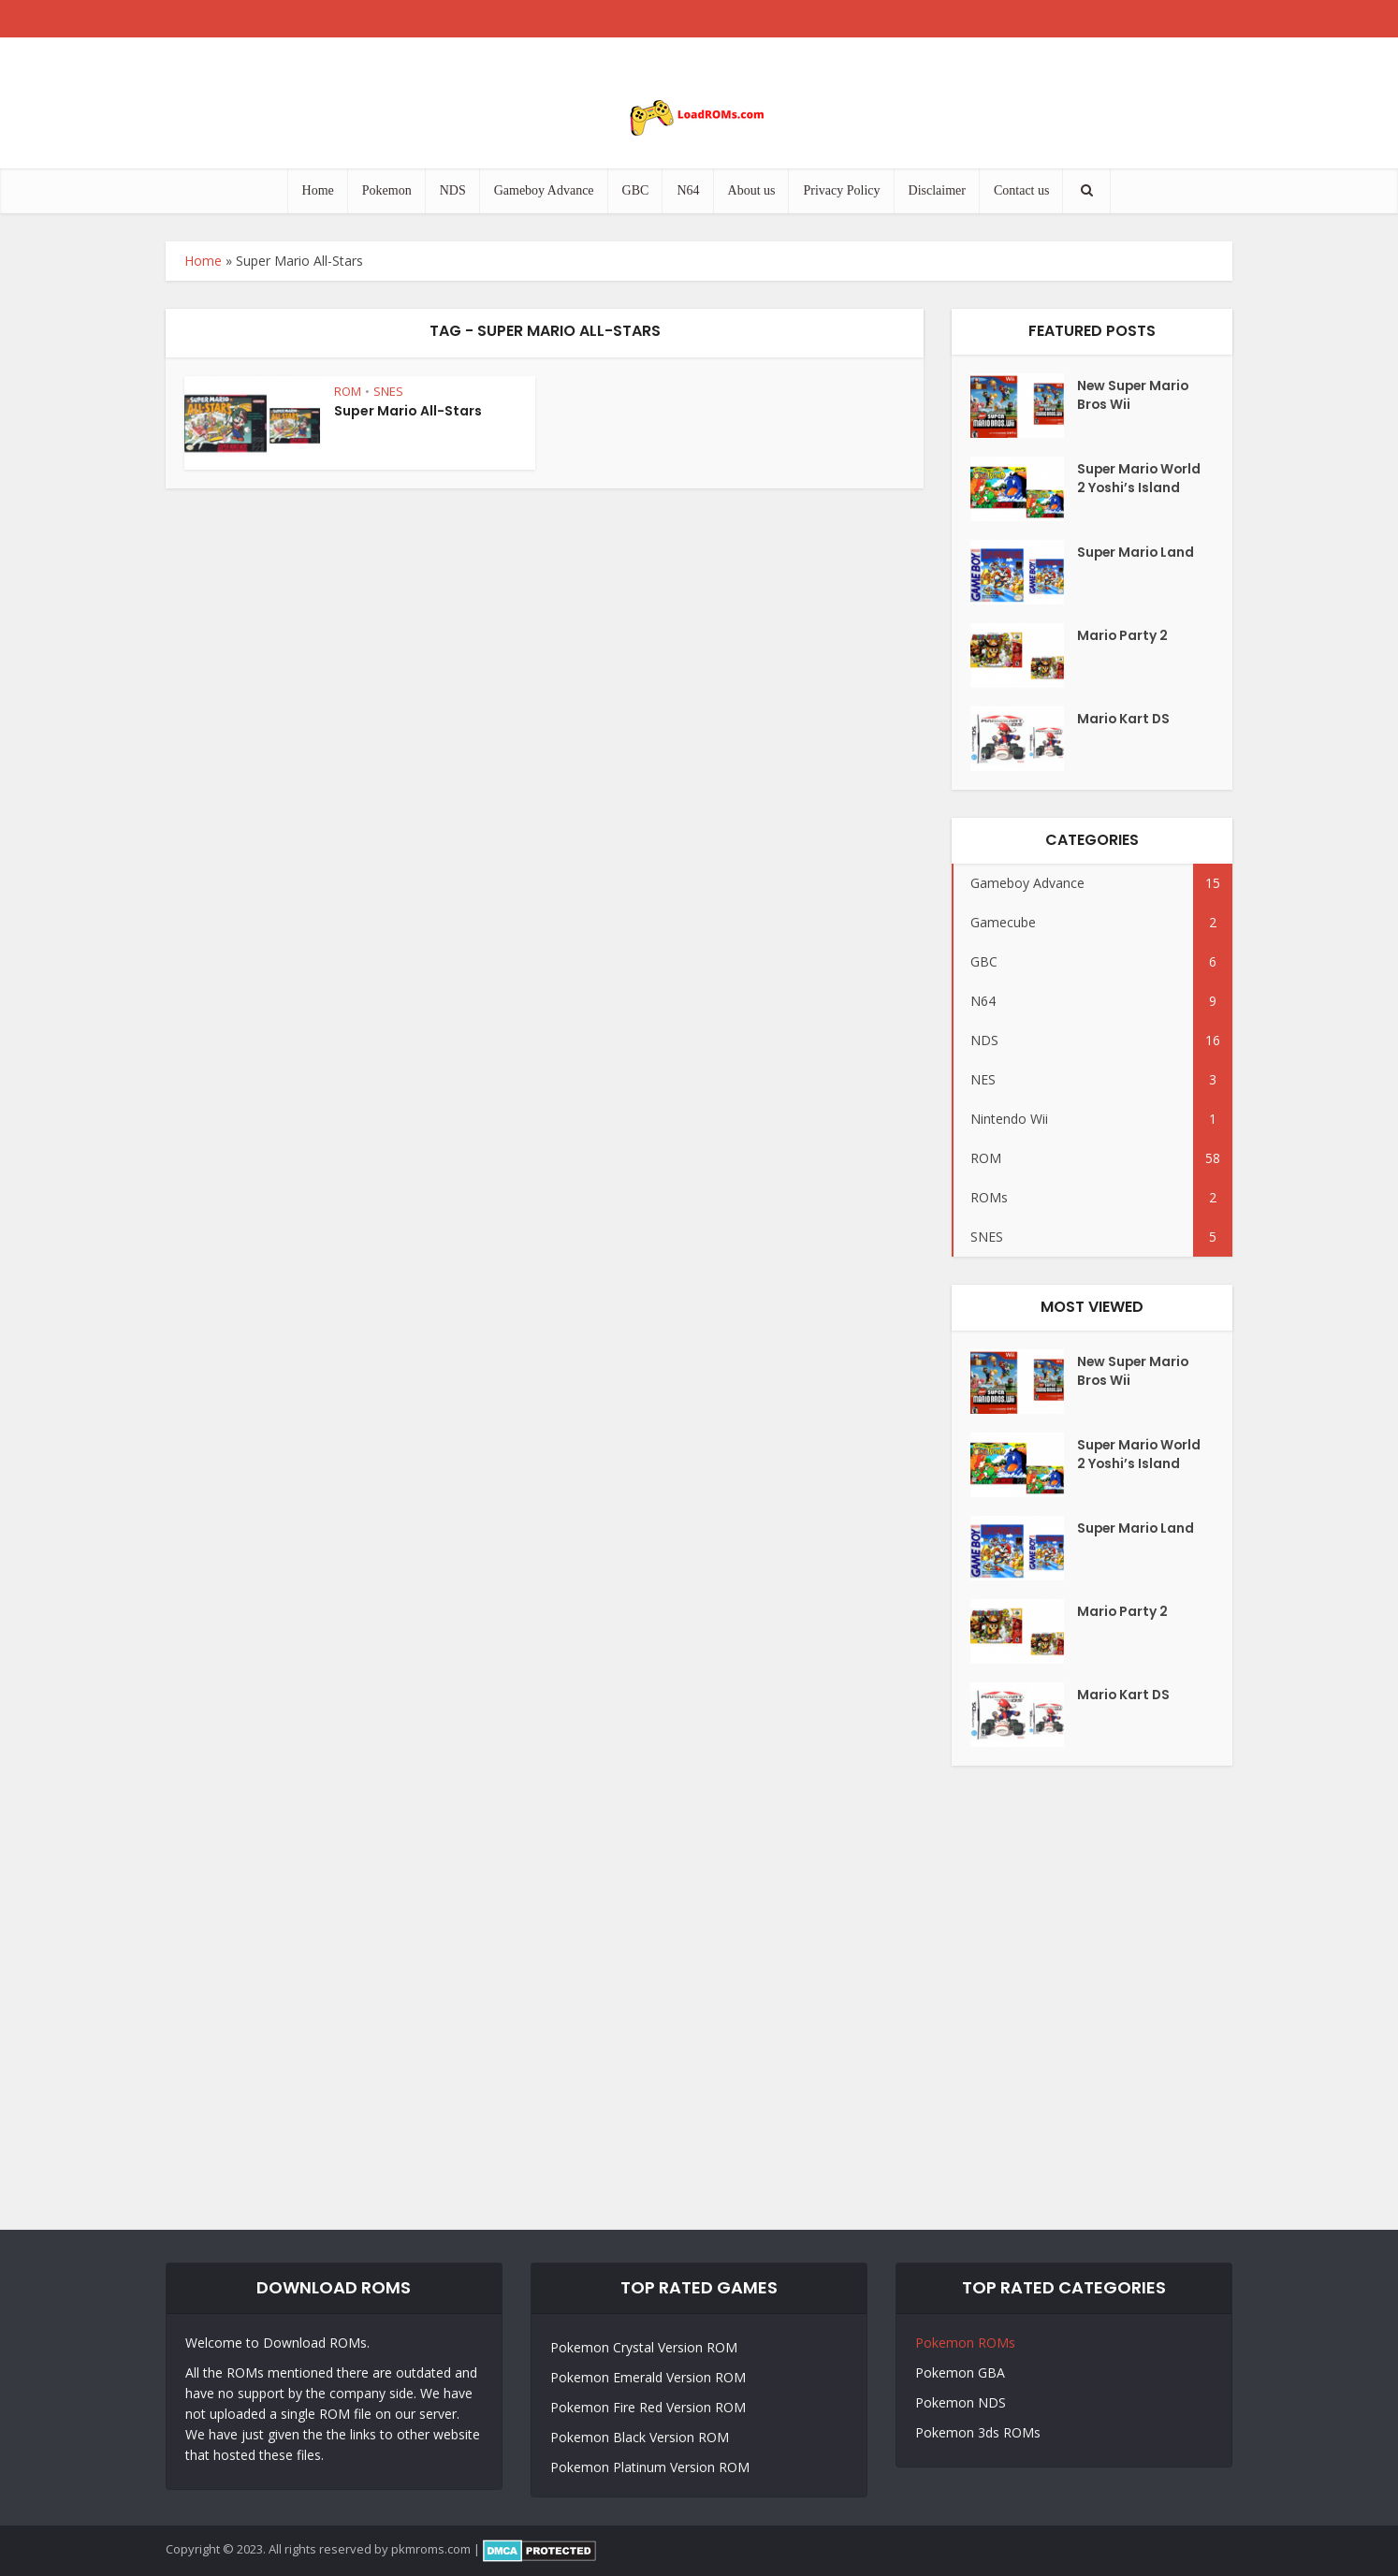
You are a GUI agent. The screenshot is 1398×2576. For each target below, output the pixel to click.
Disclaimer (937, 190)
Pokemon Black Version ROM (639, 2437)
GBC (635, 190)
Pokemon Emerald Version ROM (648, 2377)
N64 (688, 190)
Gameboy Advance (544, 190)
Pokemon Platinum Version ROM (650, 2467)
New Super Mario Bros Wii (1134, 396)
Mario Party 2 (1123, 637)
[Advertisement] (699, 1998)
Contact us (1022, 190)
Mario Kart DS (1124, 720)
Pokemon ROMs (965, 2342)
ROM (347, 391)
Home (318, 190)
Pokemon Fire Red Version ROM (648, 2407)
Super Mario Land (1137, 554)
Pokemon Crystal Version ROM (643, 2347)
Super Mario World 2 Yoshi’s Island (1128, 489)
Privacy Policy (841, 190)
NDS (453, 190)
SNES (388, 391)
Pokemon (387, 190)
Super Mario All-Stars (408, 410)
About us (752, 190)
